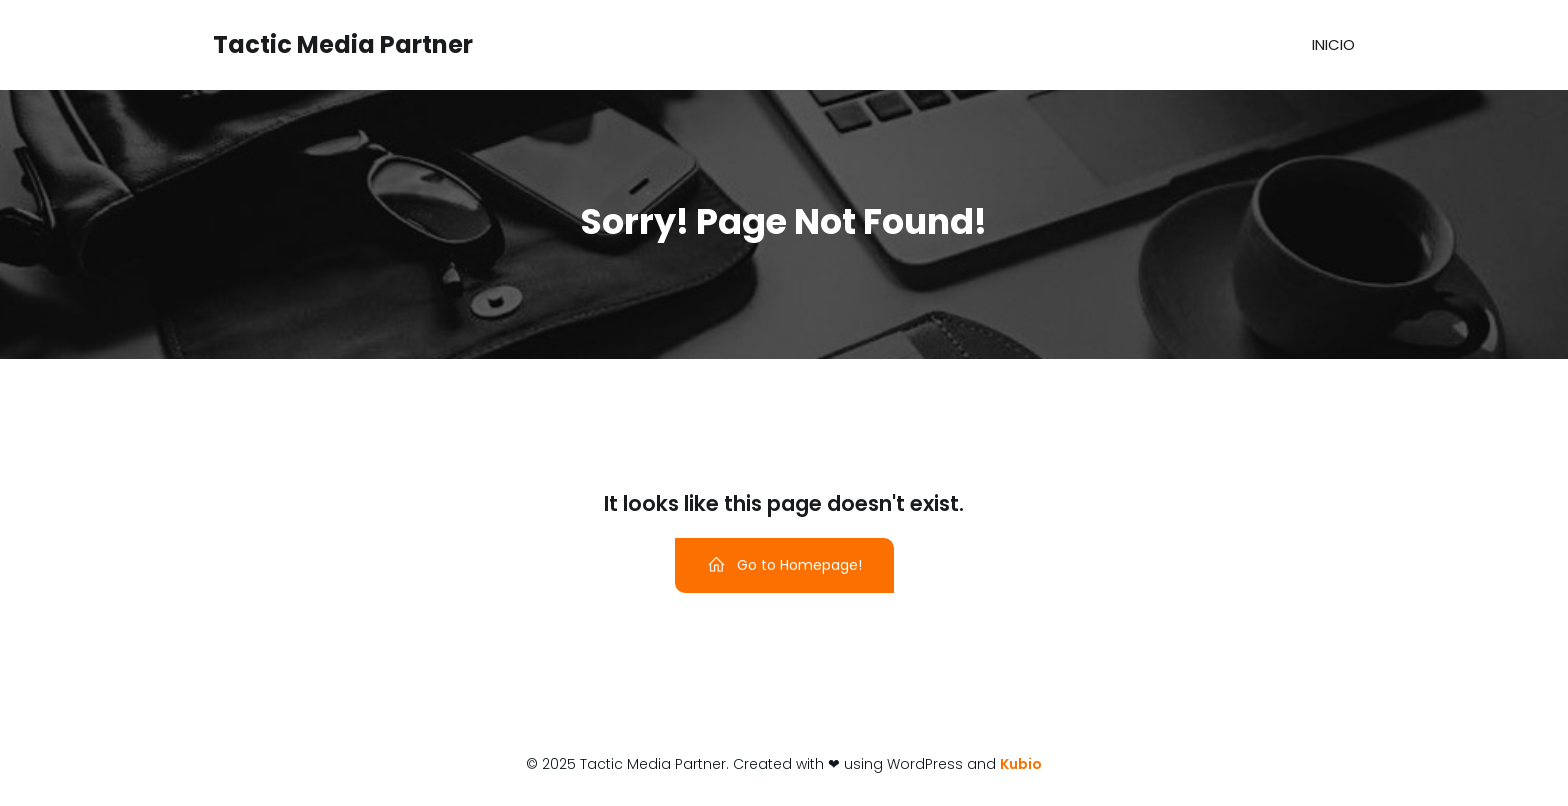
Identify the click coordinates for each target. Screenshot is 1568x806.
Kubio (1021, 764)
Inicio (1333, 44)
